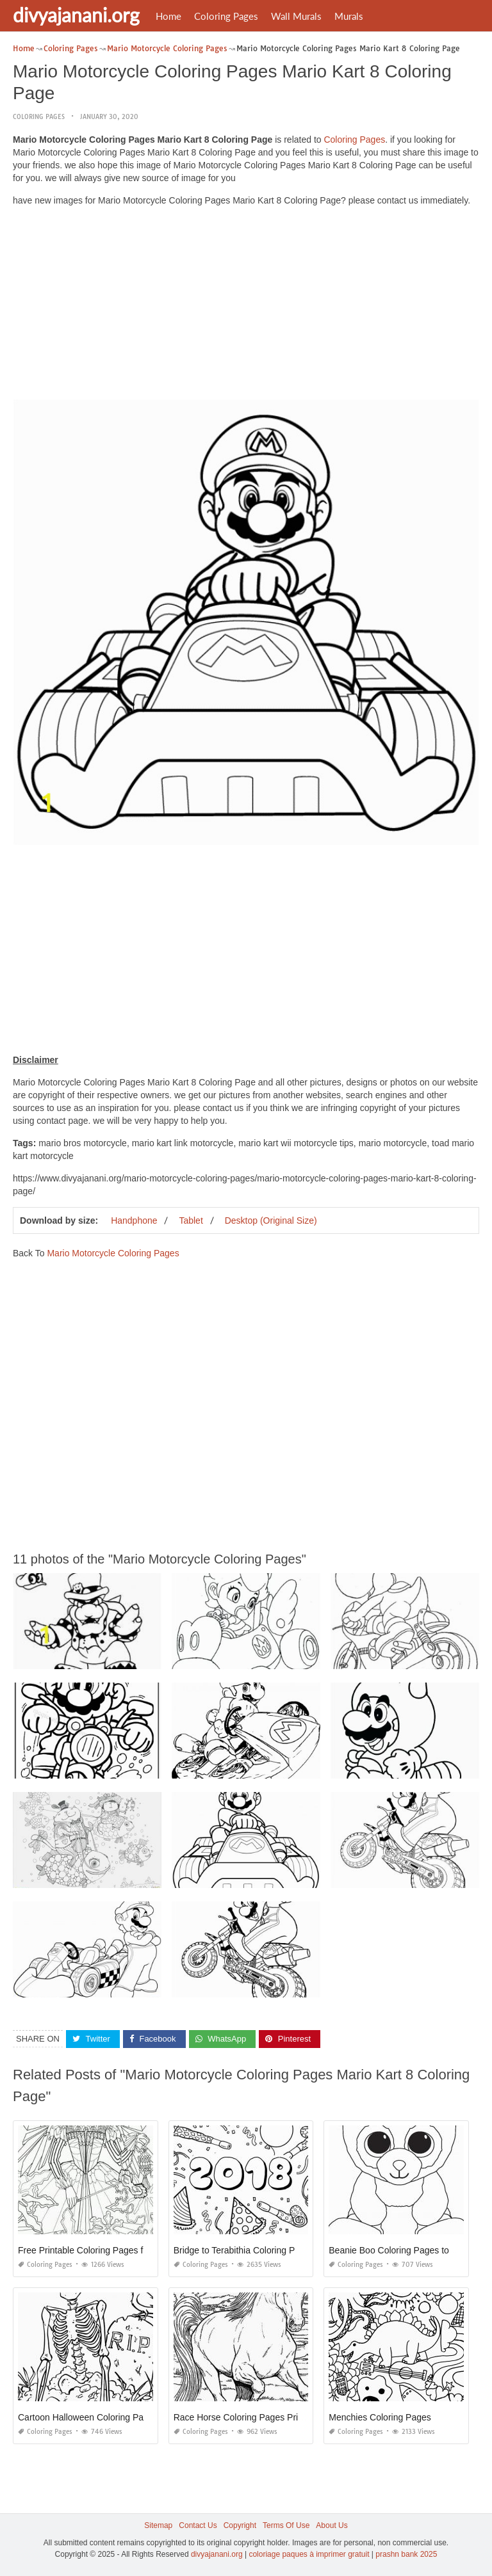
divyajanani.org (76, 14)
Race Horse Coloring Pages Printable (248, 2417)
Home (168, 16)
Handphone (134, 1220)
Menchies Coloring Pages (380, 2417)
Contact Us (198, 2525)
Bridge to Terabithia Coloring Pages (244, 2250)
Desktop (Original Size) (271, 1220)
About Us (331, 2525)
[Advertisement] (246, 306)
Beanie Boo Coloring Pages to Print (399, 2250)
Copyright (240, 2525)
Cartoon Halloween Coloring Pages (88, 2417)
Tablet (190, 1220)
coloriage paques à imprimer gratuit (309, 2554)
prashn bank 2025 (406, 2554)
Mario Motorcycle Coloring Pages (113, 1253)
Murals (348, 16)
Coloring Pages (226, 16)
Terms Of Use (286, 2525)
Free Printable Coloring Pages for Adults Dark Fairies (123, 2250)
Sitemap (158, 2525)
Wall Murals (296, 16)
